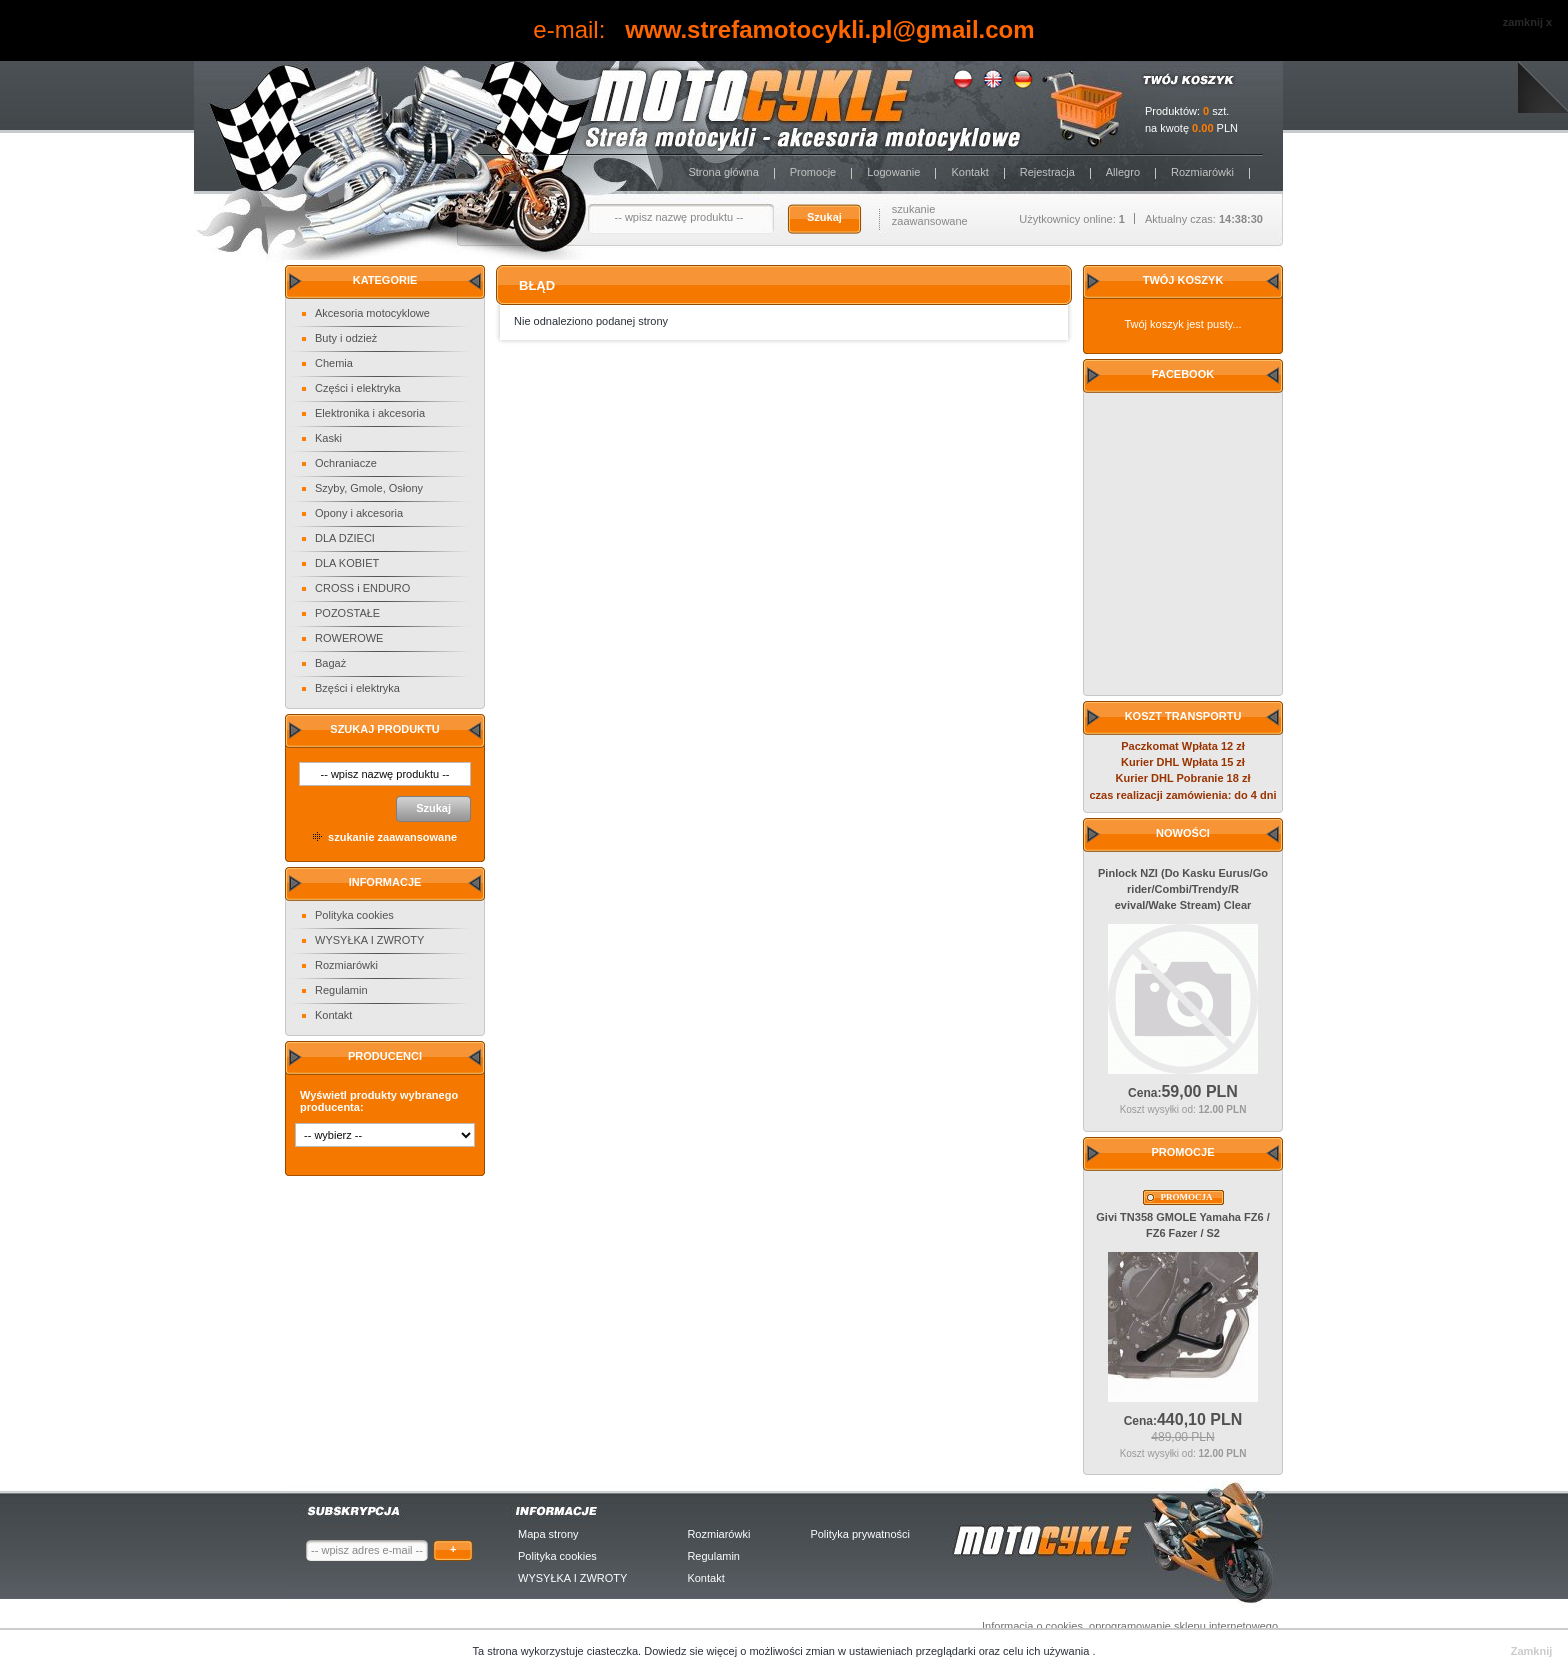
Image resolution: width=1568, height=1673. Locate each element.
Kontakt (969, 172)
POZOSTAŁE (347, 613)
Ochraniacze (346, 463)
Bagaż (330, 663)
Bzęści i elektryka (357, 688)
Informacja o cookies (1032, 1626)
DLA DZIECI (345, 538)
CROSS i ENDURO (362, 588)
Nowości (1183, 833)
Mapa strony (548, 1534)
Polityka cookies (354, 915)
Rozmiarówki (1202, 172)
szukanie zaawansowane (930, 215)
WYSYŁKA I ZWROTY (369, 940)
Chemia (334, 363)
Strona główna (723, 172)
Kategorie (385, 280)
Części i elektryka (358, 388)
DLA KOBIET (347, 563)
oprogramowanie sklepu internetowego (1183, 1626)
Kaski (328, 438)
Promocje (813, 172)
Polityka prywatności (860, 1534)
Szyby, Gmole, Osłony (369, 488)
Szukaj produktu (384, 729)
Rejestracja (1047, 172)
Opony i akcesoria (359, 513)
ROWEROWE (349, 638)
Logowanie (893, 172)
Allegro (1123, 172)
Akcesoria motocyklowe (372, 313)
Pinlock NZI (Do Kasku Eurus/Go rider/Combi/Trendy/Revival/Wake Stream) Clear (1183, 889)
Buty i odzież (346, 338)
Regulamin (341, 990)
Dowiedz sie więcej (692, 1651)
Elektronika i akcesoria (370, 413)
